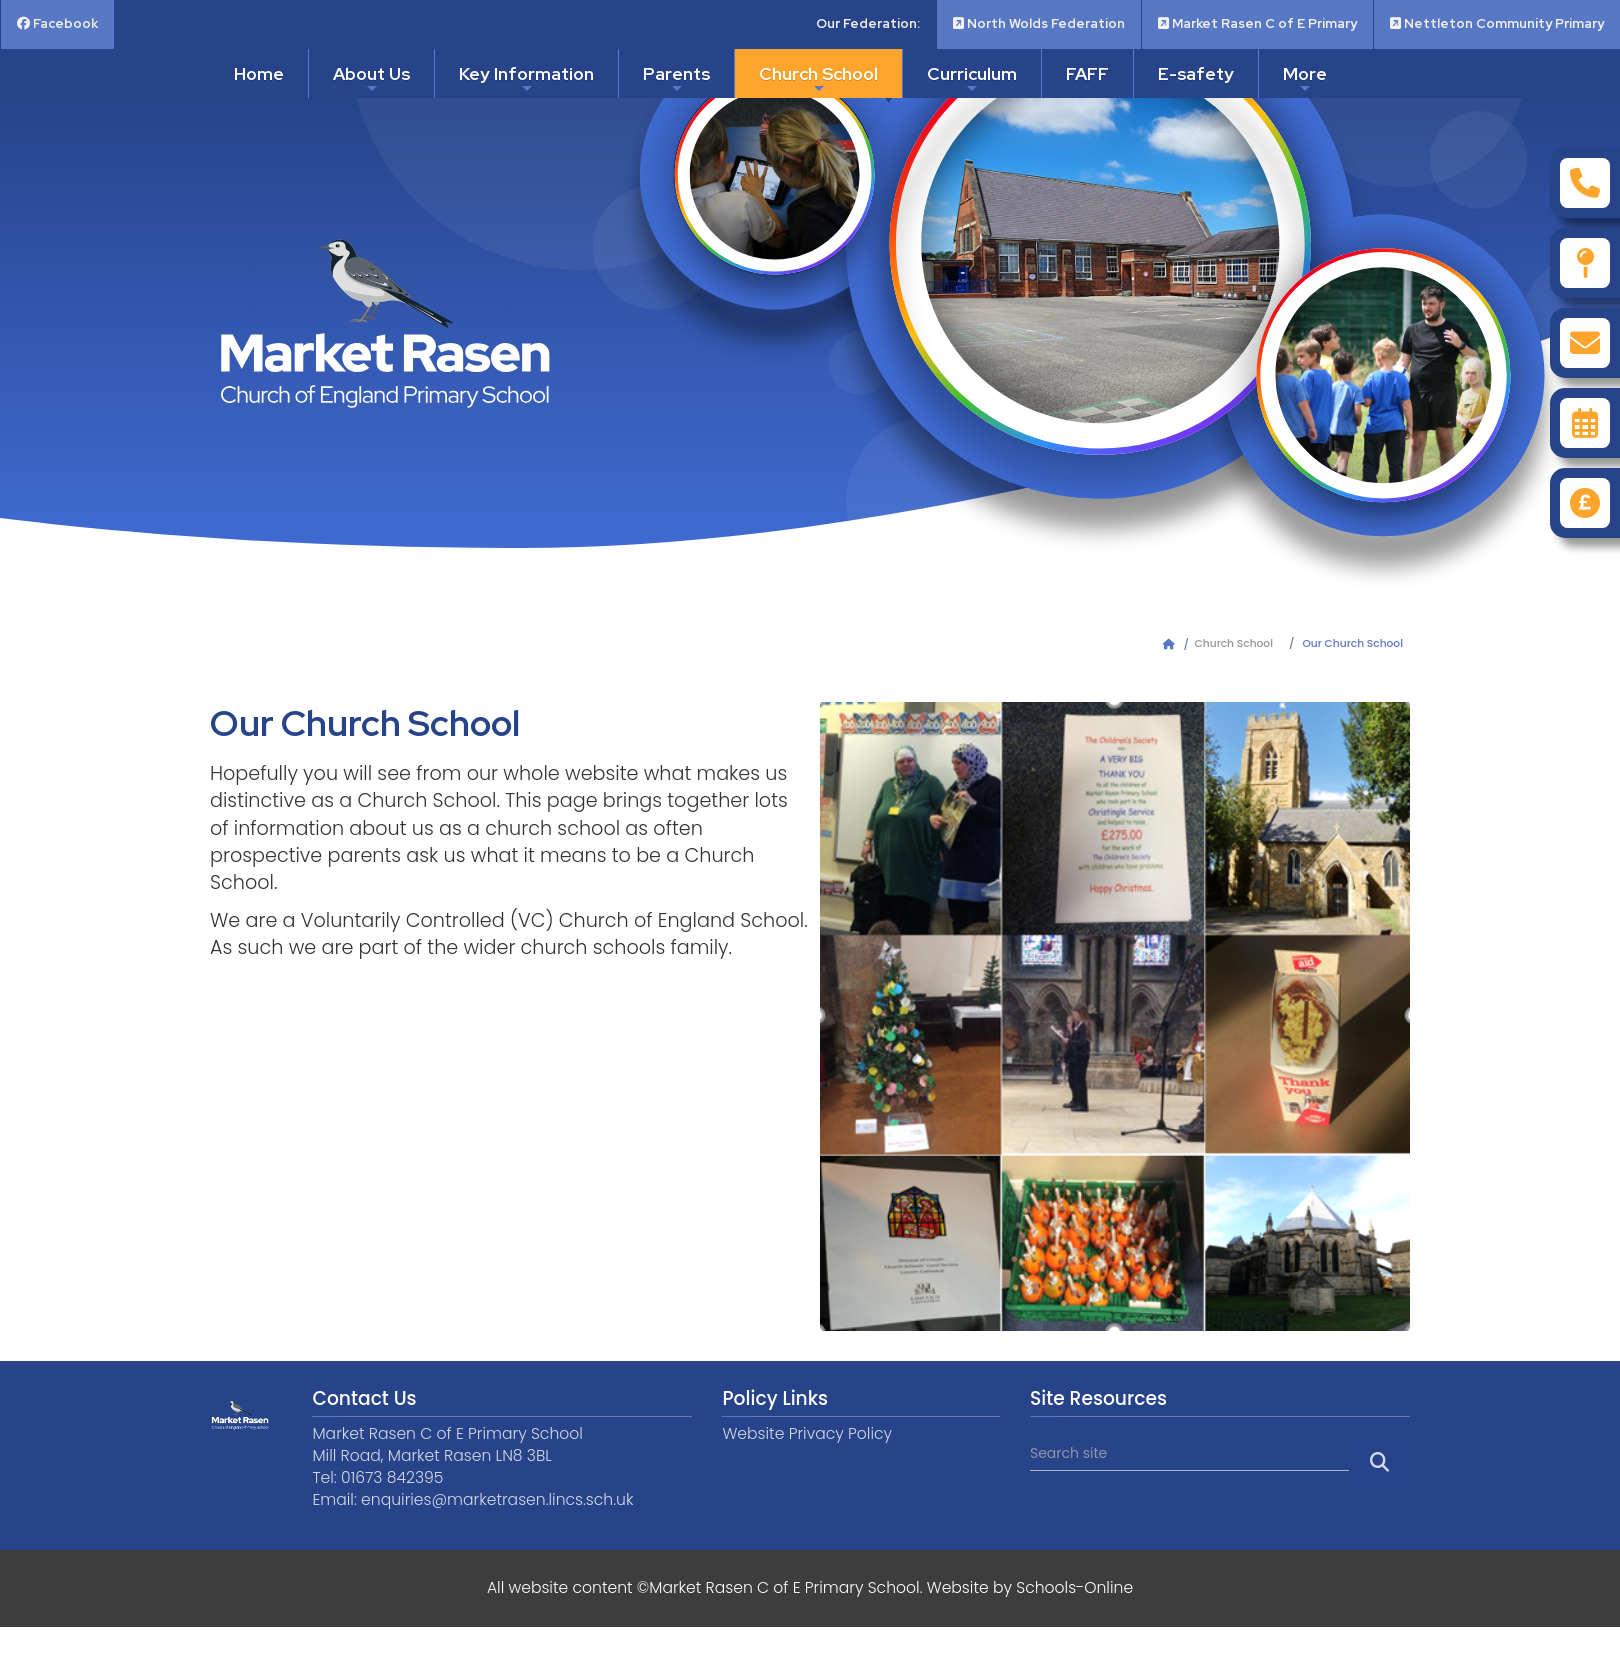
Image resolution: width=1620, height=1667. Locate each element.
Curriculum (972, 79)
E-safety (1196, 73)
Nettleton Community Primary (1497, 23)
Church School (818, 79)
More (1305, 79)
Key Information (526, 79)
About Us (371, 79)
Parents (676, 79)
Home (259, 73)
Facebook (57, 23)
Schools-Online (1074, 1587)
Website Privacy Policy (807, 1433)
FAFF (1087, 73)
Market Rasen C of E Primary (1257, 23)
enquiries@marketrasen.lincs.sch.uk (497, 1499)
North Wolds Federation (1039, 23)
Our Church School (1352, 643)
